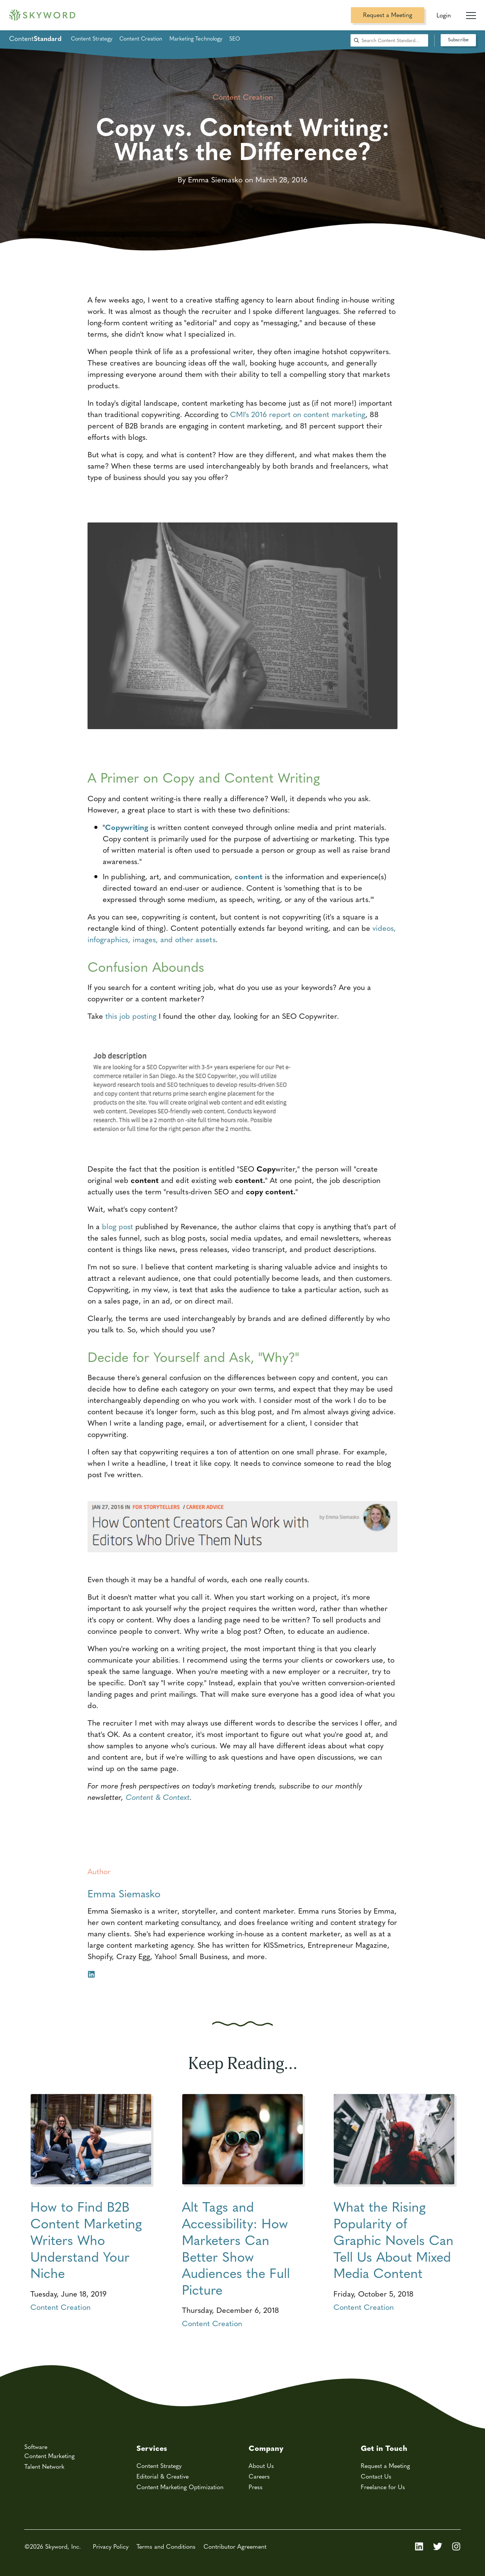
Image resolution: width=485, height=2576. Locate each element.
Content (35, 38)
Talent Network (44, 2466)
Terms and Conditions (166, 2546)
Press (256, 2486)
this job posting (130, 1015)
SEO (234, 38)
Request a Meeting (387, 14)
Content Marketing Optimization (180, 2486)
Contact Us (376, 2476)
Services (151, 2447)
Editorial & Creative (162, 2476)
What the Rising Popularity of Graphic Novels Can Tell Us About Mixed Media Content (393, 2239)
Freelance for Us (383, 2486)
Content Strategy (92, 38)
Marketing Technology (195, 38)
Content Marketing (49, 2455)
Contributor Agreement (234, 2546)
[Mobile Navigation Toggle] (471, 12)
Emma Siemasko (124, 1893)
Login (443, 15)
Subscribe (458, 39)
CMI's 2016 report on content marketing (297, 413)
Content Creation (140, 38)
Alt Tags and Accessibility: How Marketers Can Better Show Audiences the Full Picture (236, 2247)
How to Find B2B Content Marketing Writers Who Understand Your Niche (86, 2239)
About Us (261, 2465)
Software (35, 2446)
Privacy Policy (110, 2546)
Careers (259, 2476)
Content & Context (158, 1796)
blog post (117, 1226)
